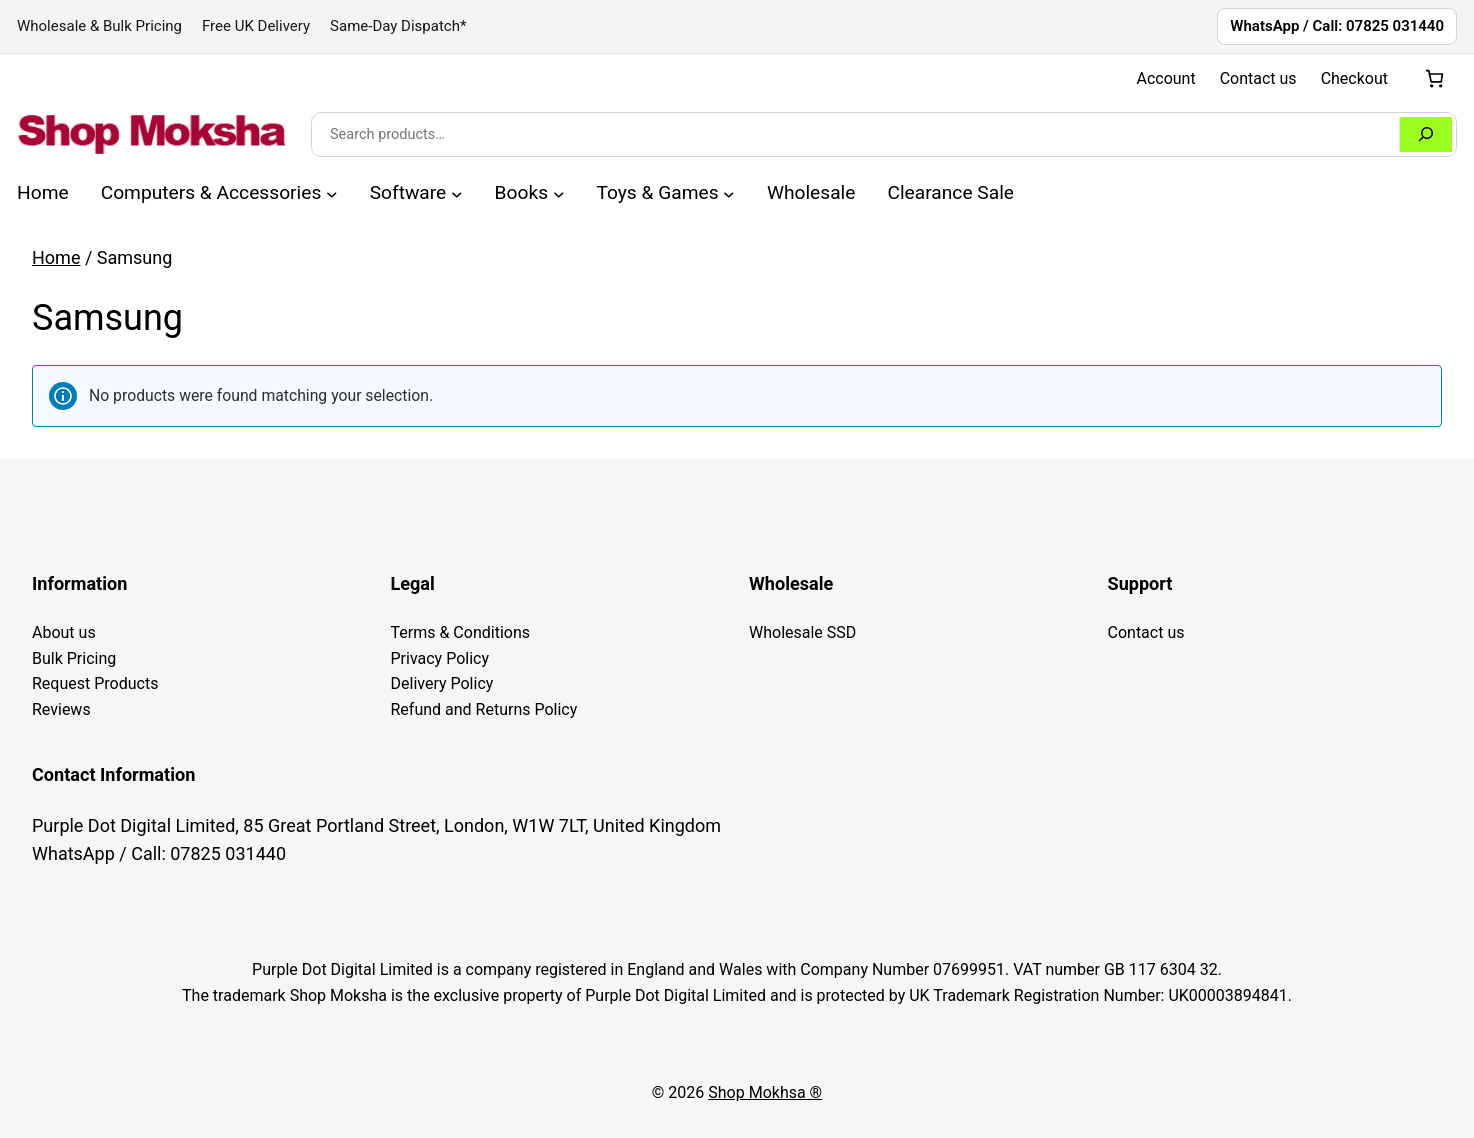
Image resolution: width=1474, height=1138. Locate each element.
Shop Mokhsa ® (765, 1092)
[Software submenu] (457, 193)
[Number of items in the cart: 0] (1434, 78)
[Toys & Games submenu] (729, 193)
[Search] (1425, 134)
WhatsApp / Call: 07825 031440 (1337, 26)
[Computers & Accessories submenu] (332, 193)
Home (56, 257)
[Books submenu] (559, 193)
